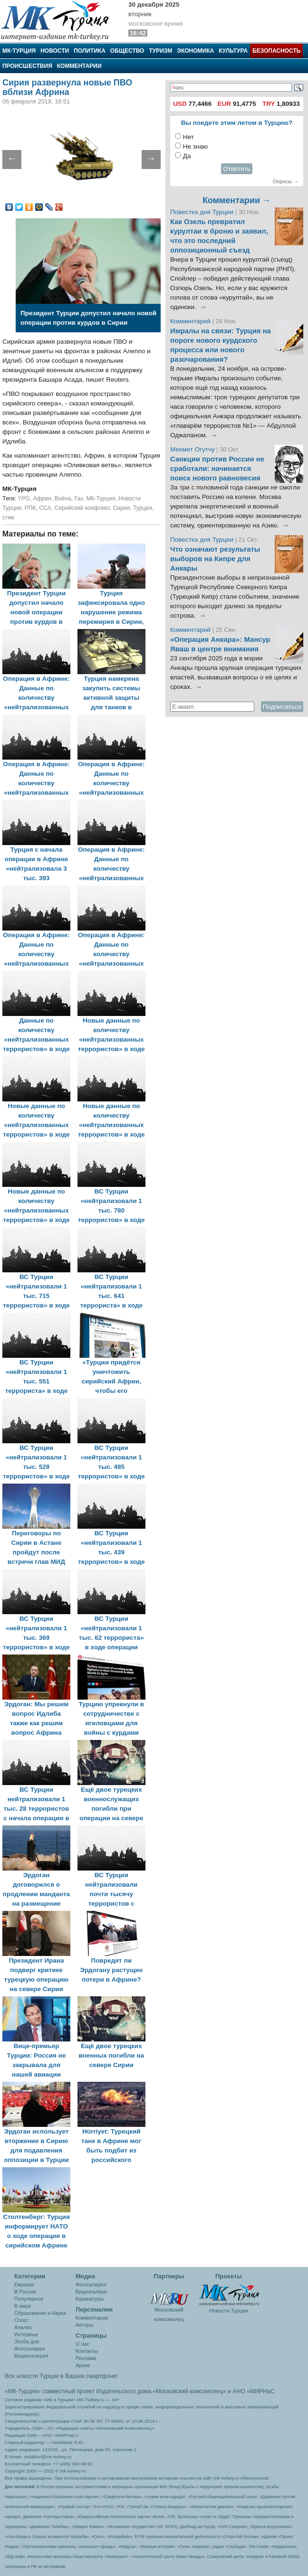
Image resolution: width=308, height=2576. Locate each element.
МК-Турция (19, 50)
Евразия (24, 2284)
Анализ (22, 2327)
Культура (233, 50)
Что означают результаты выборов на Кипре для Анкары (215, 558)
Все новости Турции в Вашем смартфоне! (61, 2376)
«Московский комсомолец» (189, 2391)
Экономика (195, 50)
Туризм (160, 50)
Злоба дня (26, 2341)
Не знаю (195, 146)
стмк (8, 517)
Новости (54, 50)
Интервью (26, 2334)
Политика (90, 50)
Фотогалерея (29, 2348)
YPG (24, 498)
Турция (142, 508)
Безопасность (276, 50)
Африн (42, 498)
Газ (79, 498)
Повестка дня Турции (202, 212)
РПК (30, 508)
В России (25, 2291)
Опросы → (285, 181)
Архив (83, 2365)
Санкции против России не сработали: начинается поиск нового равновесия (217, 468)
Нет (188, 137)
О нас (82, 2344)
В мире (22, 2306)
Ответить (236, 168)
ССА (45, 508)
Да (187, 156)
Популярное (28, 2299)
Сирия (121, 508)
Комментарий (191, 321)
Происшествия (27, 66)
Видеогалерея (31, 2356)
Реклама (86, 2358)
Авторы (84, 2325)
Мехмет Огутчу (192, 449)
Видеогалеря (91, 2291)
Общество (127, 50)
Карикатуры (90, 2299)
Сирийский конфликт (81, 508)
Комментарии (79, 66)
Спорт (21, 2320)
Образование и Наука (40, 2313)
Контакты (87, 2351)
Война (63, 498)
